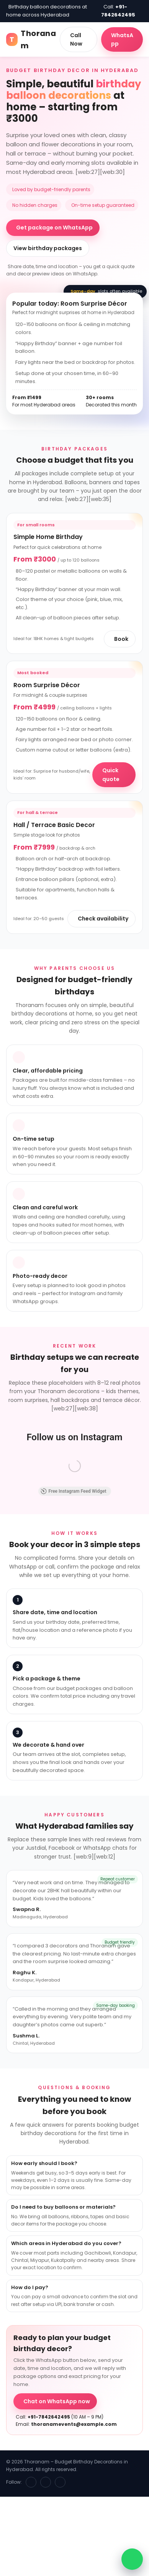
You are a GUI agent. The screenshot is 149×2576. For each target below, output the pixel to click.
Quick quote (111, 774)
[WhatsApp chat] (132, 2559)
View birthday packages (47, 248)
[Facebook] (31, 2482)
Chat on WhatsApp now (56, 2401)
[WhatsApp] (60, 2482)
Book (121, 639)
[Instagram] (45, 2482)
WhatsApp (122, 39)
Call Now (76, 39)
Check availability (103, 918)
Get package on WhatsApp (54, 227)
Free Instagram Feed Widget (73, 1491)
